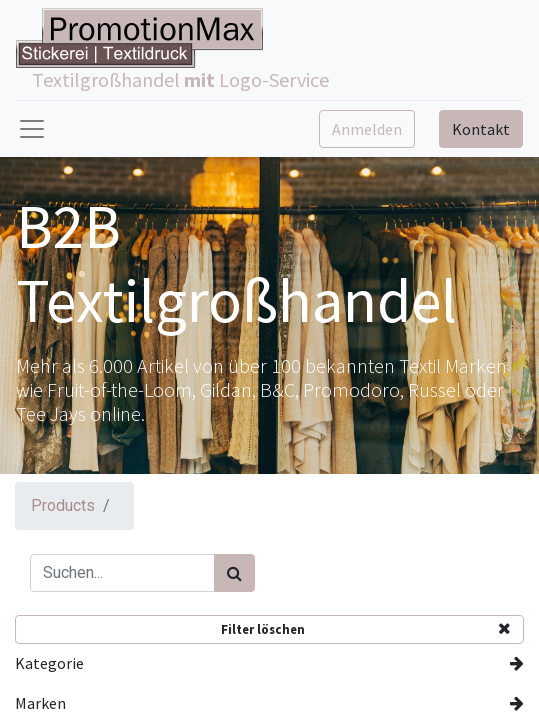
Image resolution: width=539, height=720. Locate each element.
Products (63, 505)
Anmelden (367, 129)
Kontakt (481, 129)
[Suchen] (234, 573)
